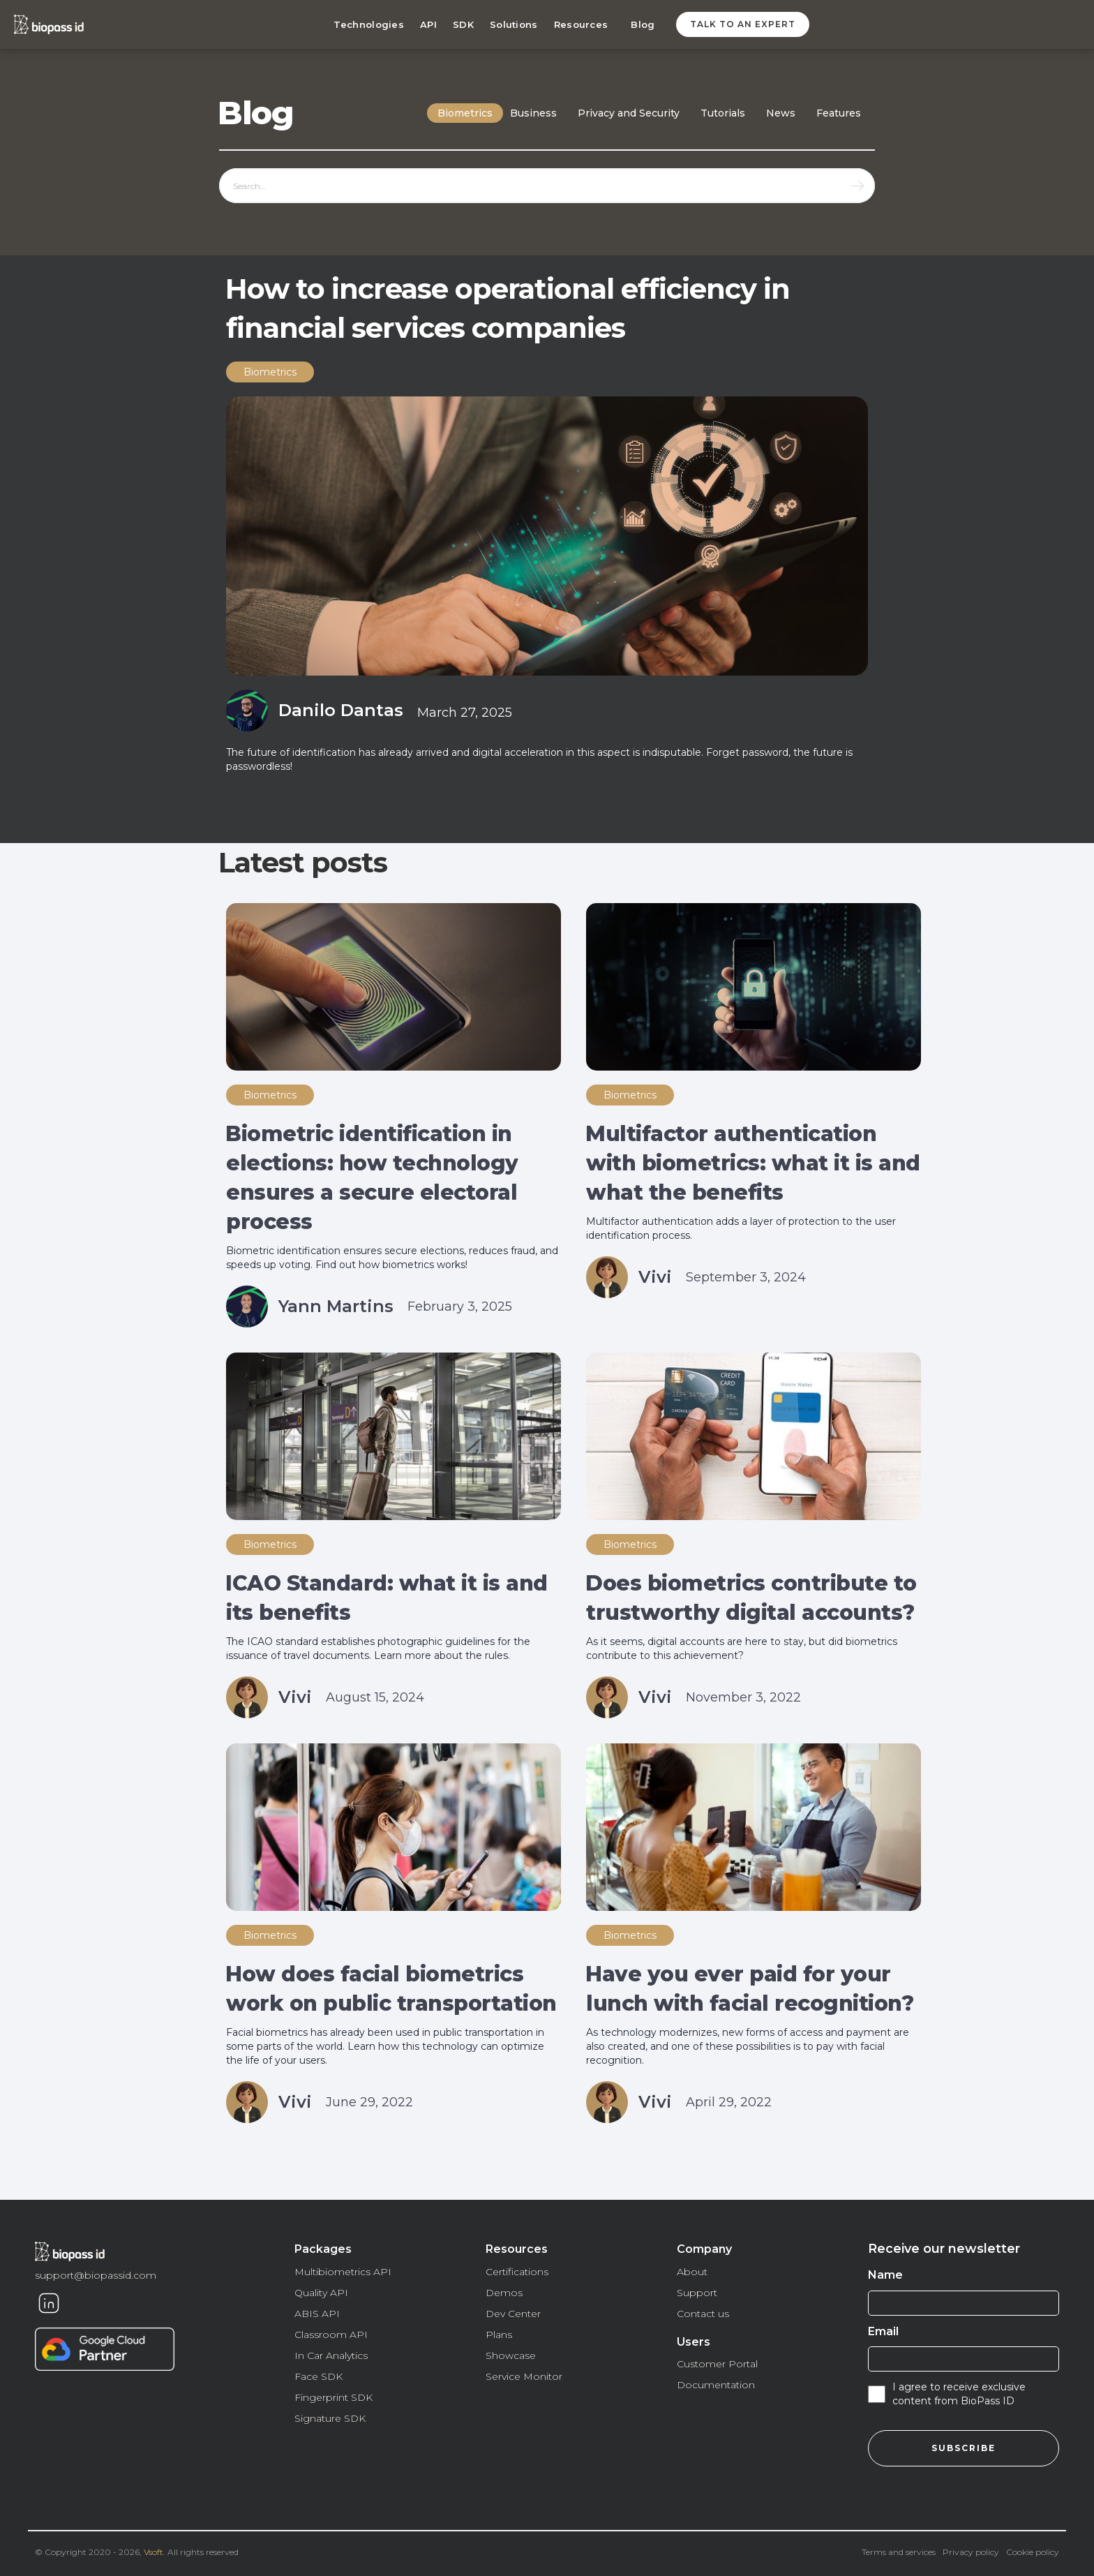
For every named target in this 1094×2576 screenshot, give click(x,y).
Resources (581, 24)
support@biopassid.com (95, 2275)
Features (838, 113)
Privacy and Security (629, 113)
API (428, 24)
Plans (499, 2334)
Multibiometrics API (342, 2271)
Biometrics (465, 113)
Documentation (716, 2384)
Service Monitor (524, 2376)
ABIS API (317, 2313)
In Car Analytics (331, 2355)
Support (697, 2292)
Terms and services (899, 2552)
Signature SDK (330, 2418)
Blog (642, 24)
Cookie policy (1032, 2552)
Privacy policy (971, 2552)
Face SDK (318, 2376)
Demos (504, 2292)
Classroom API (331, 2334)
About (692, 2271)
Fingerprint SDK (333, 2397)
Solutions (514, 24)
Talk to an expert (742, 24)
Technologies (369, 24)
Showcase (511, 2355)
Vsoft (153, 2552)
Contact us (703, 2313)
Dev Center (513, 2313)
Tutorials (722, 113)
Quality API (321, 2292)
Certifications (517, 2271)
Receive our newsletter (944, 2249)
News (780, 113)
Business (533, 113)
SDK (463, 24)
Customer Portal (717, 2364)
